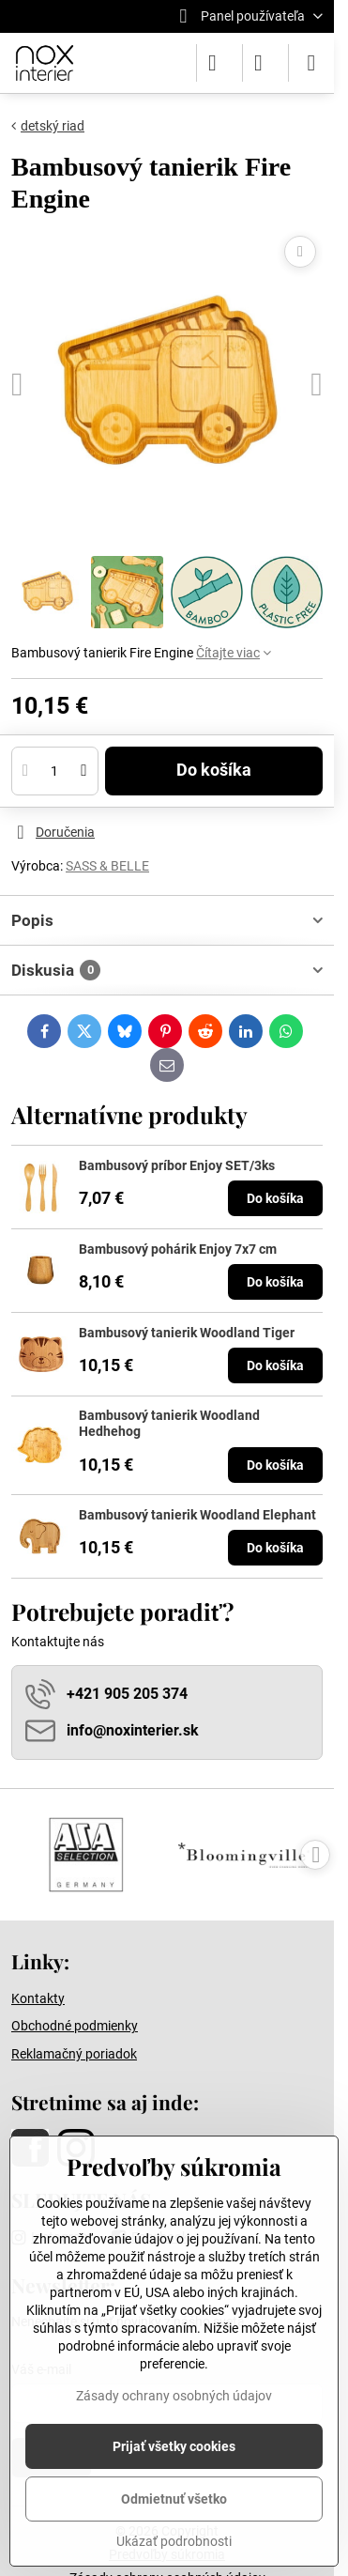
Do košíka (213, 770)
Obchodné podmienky (74, 2025)
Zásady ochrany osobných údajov (174, 2395)
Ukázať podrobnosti (174, 2541)
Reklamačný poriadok (74, 2053)
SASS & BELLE (107, 865)
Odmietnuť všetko (174, 2499)
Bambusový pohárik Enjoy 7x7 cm (178, 1249)
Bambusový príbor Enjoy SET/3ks (177, 1165)
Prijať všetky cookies (174, 2446)
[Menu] (311, 63)
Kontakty (38, 1998)
